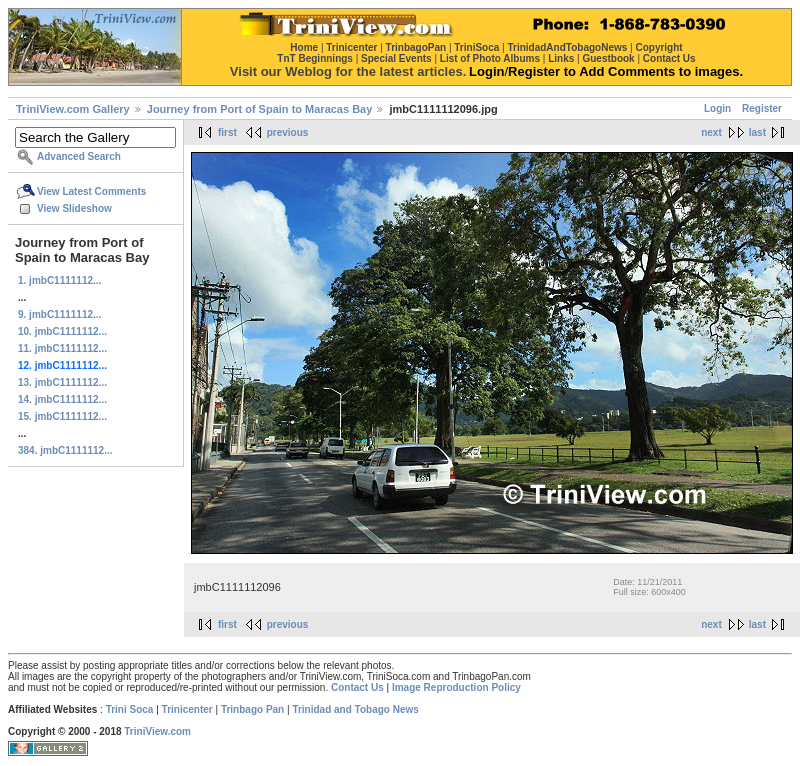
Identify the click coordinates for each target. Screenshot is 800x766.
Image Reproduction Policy (456, 687)
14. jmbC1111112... (62, 399)
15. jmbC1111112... (62, 416)
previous (288, 132)
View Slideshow (74, 208)
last (757, 132)
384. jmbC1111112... (65, 450)
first (227, 132)
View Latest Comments (91, 191)
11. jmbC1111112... (62, 348)
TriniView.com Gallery (73, 109)
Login (717, 108)
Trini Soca (130, 709)
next (711, 132)
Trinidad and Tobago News (355, 709)
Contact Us (357, 687)
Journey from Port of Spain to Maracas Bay (260, 109)
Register (762, 108)
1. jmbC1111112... (59, 280)
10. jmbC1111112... (62, 331)
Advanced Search (79, 156)
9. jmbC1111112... (59, 314)
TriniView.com (157, 731)
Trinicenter (187, 709)
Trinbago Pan (252, 709)
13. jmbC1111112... (62, 382)
